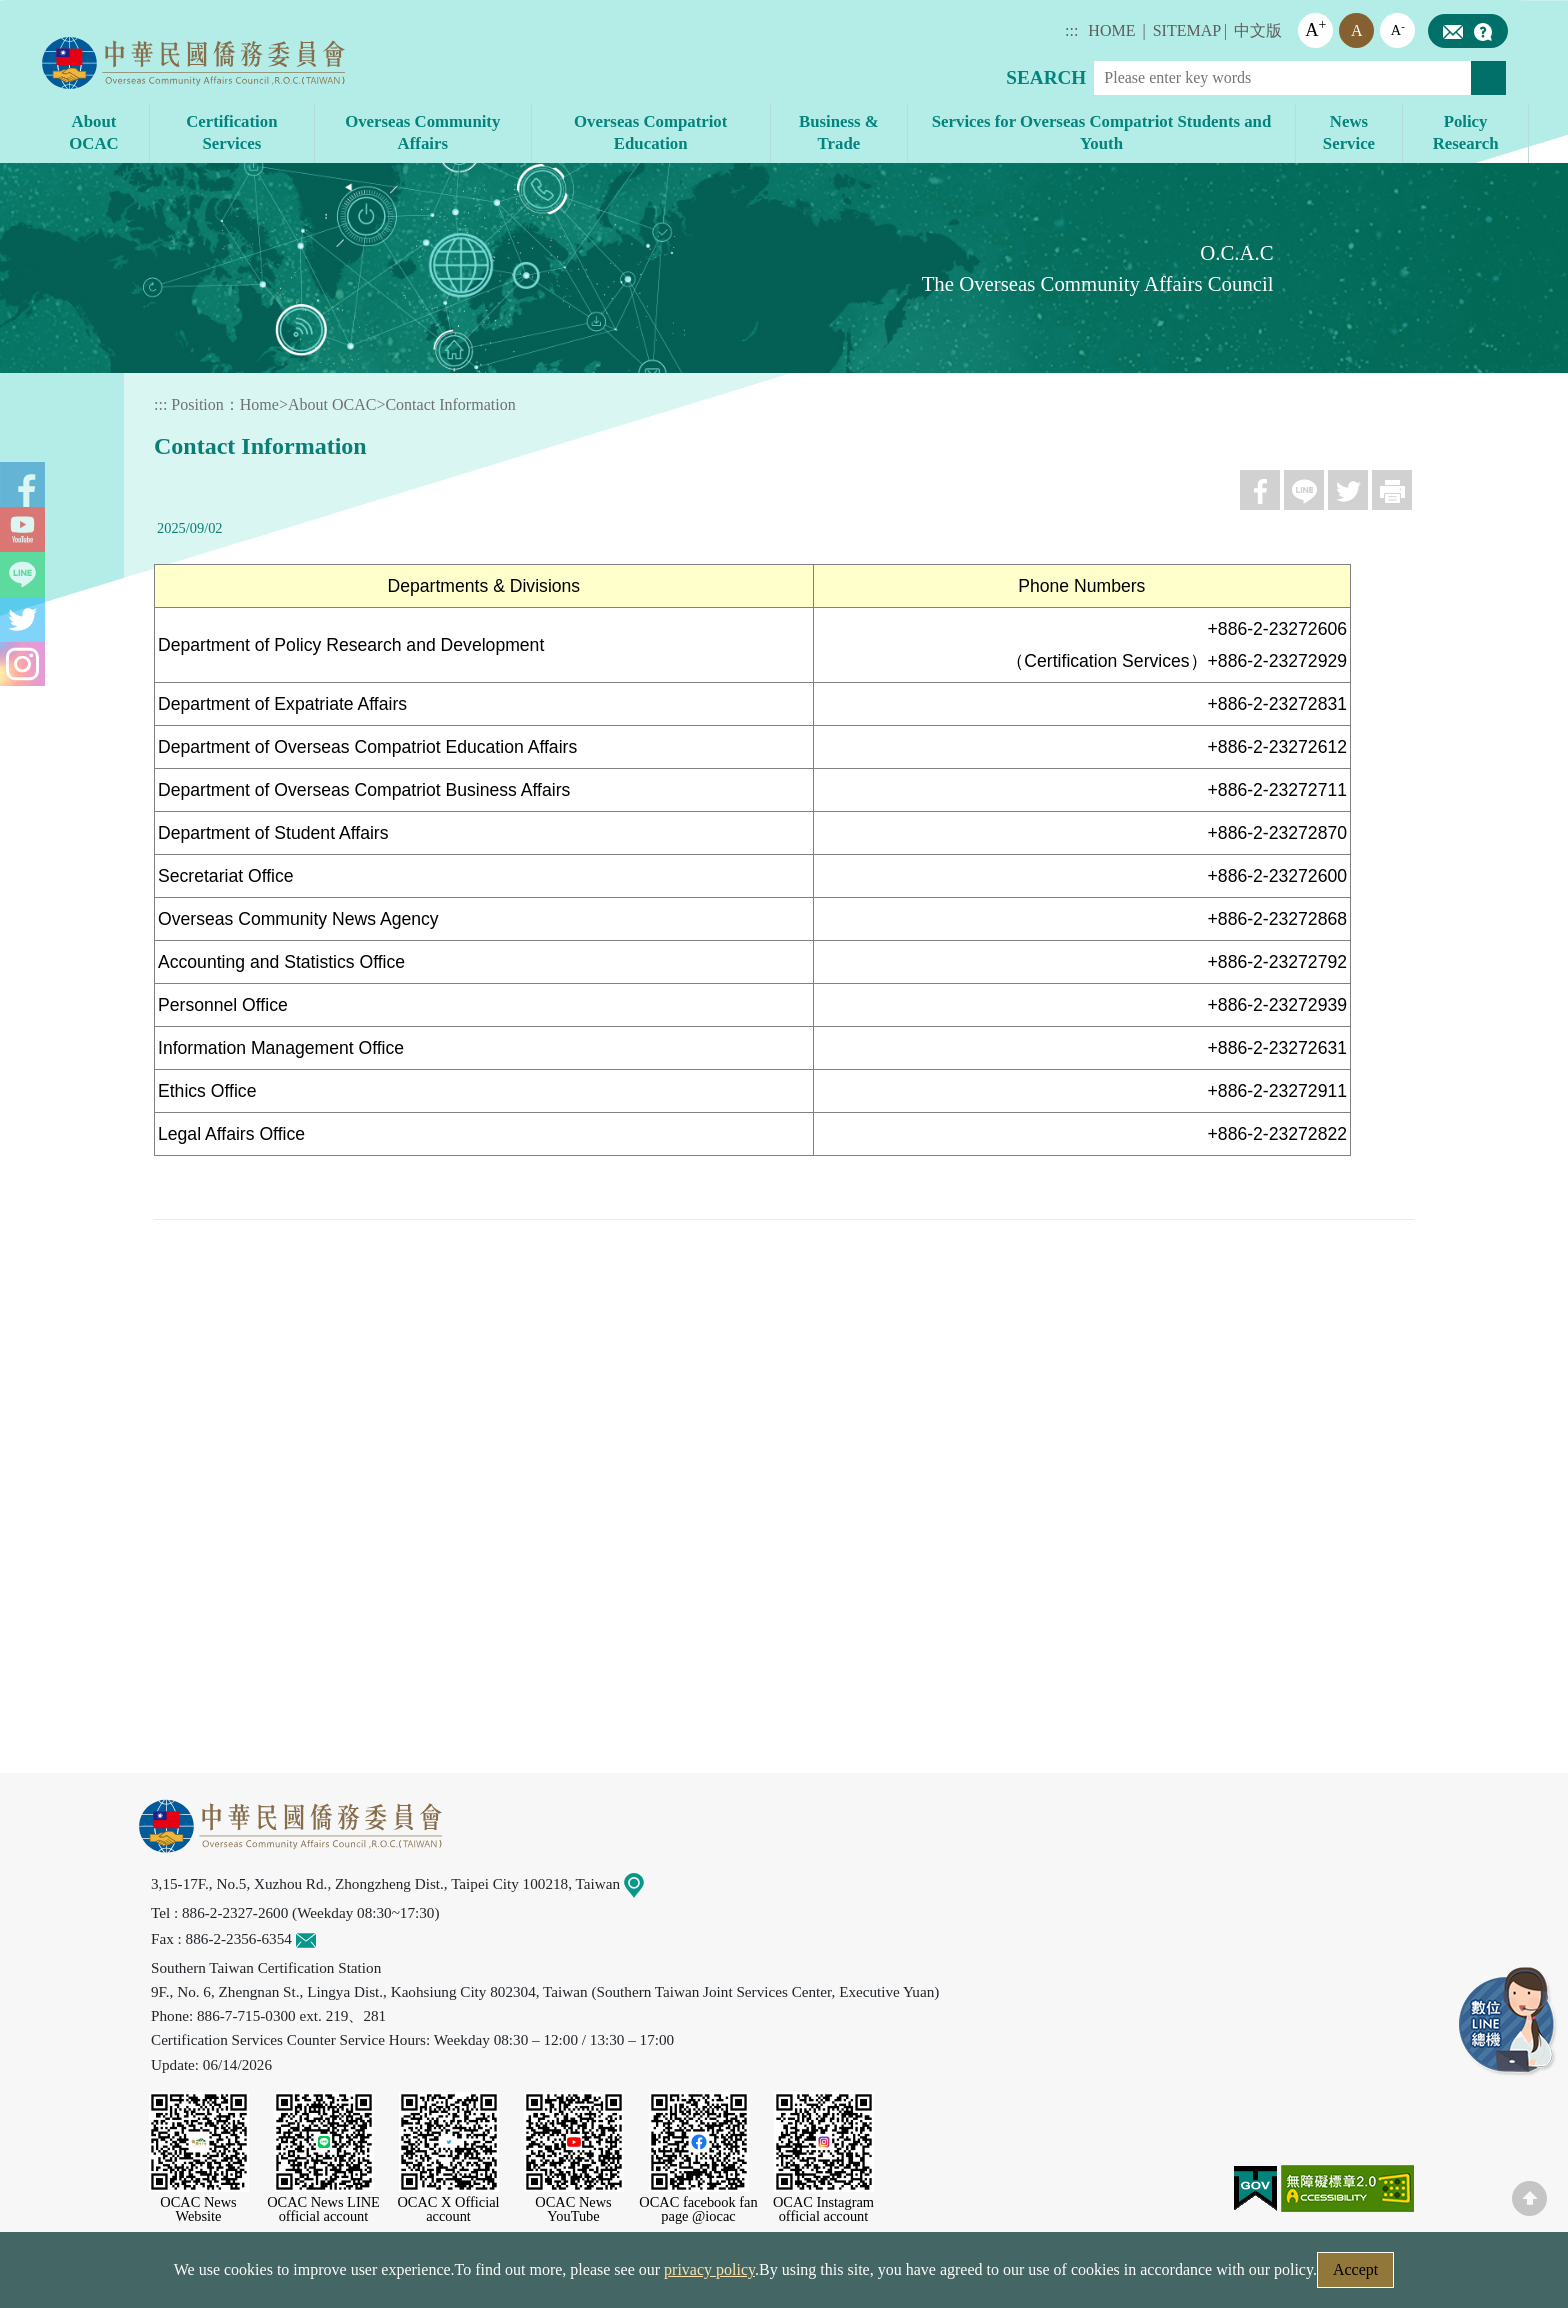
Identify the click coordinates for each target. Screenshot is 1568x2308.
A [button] (1315, 28)
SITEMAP (1187, 30)
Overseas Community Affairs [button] (422, 132)
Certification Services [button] (231, 132)
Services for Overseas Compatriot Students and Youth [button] (1101, 132)
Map (646, 1883)
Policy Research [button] (1466, 132)
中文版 (1258, 30)
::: (1071, 30)
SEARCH (1046, 77)
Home (259, 404)
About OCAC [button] (93, 132)
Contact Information (450, 404)
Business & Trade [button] (839, 132)
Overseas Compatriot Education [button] (650, 132)
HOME (1111, 30)
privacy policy (709, 2269)
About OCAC (332, 404)
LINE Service (1508, 2022)
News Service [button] (1349, 132)
